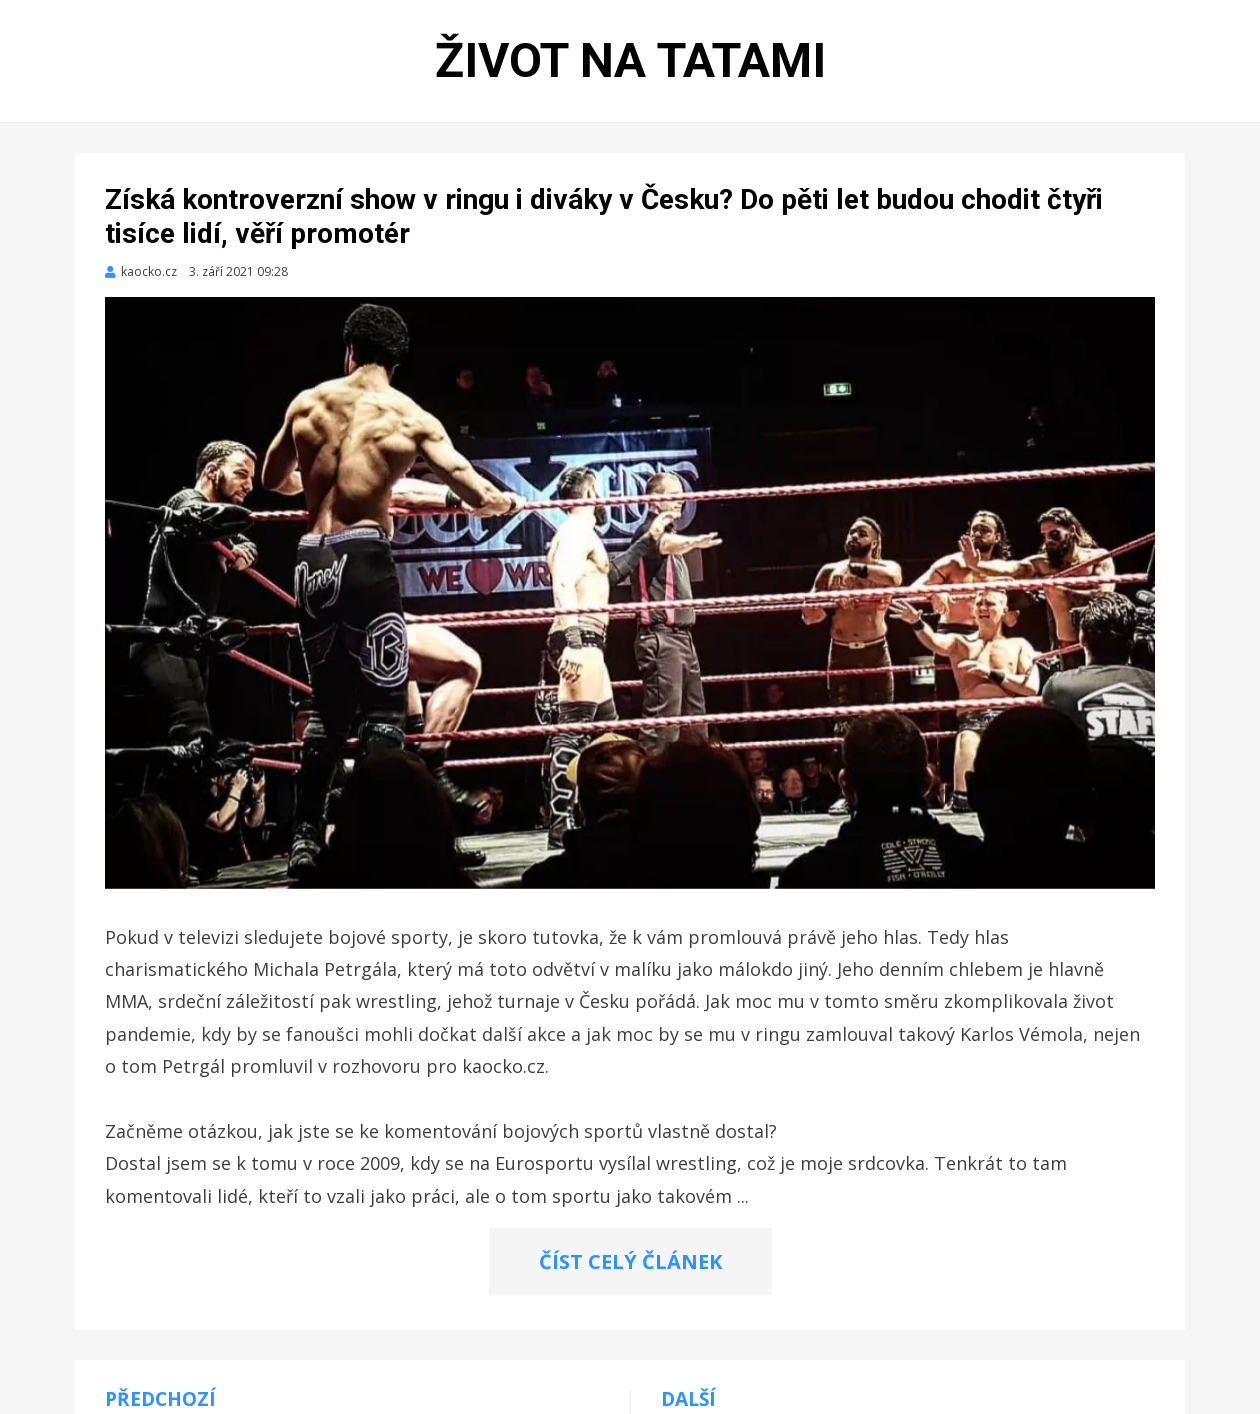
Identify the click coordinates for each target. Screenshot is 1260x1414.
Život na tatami (630, 60)
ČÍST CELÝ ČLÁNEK (630, 1261)
